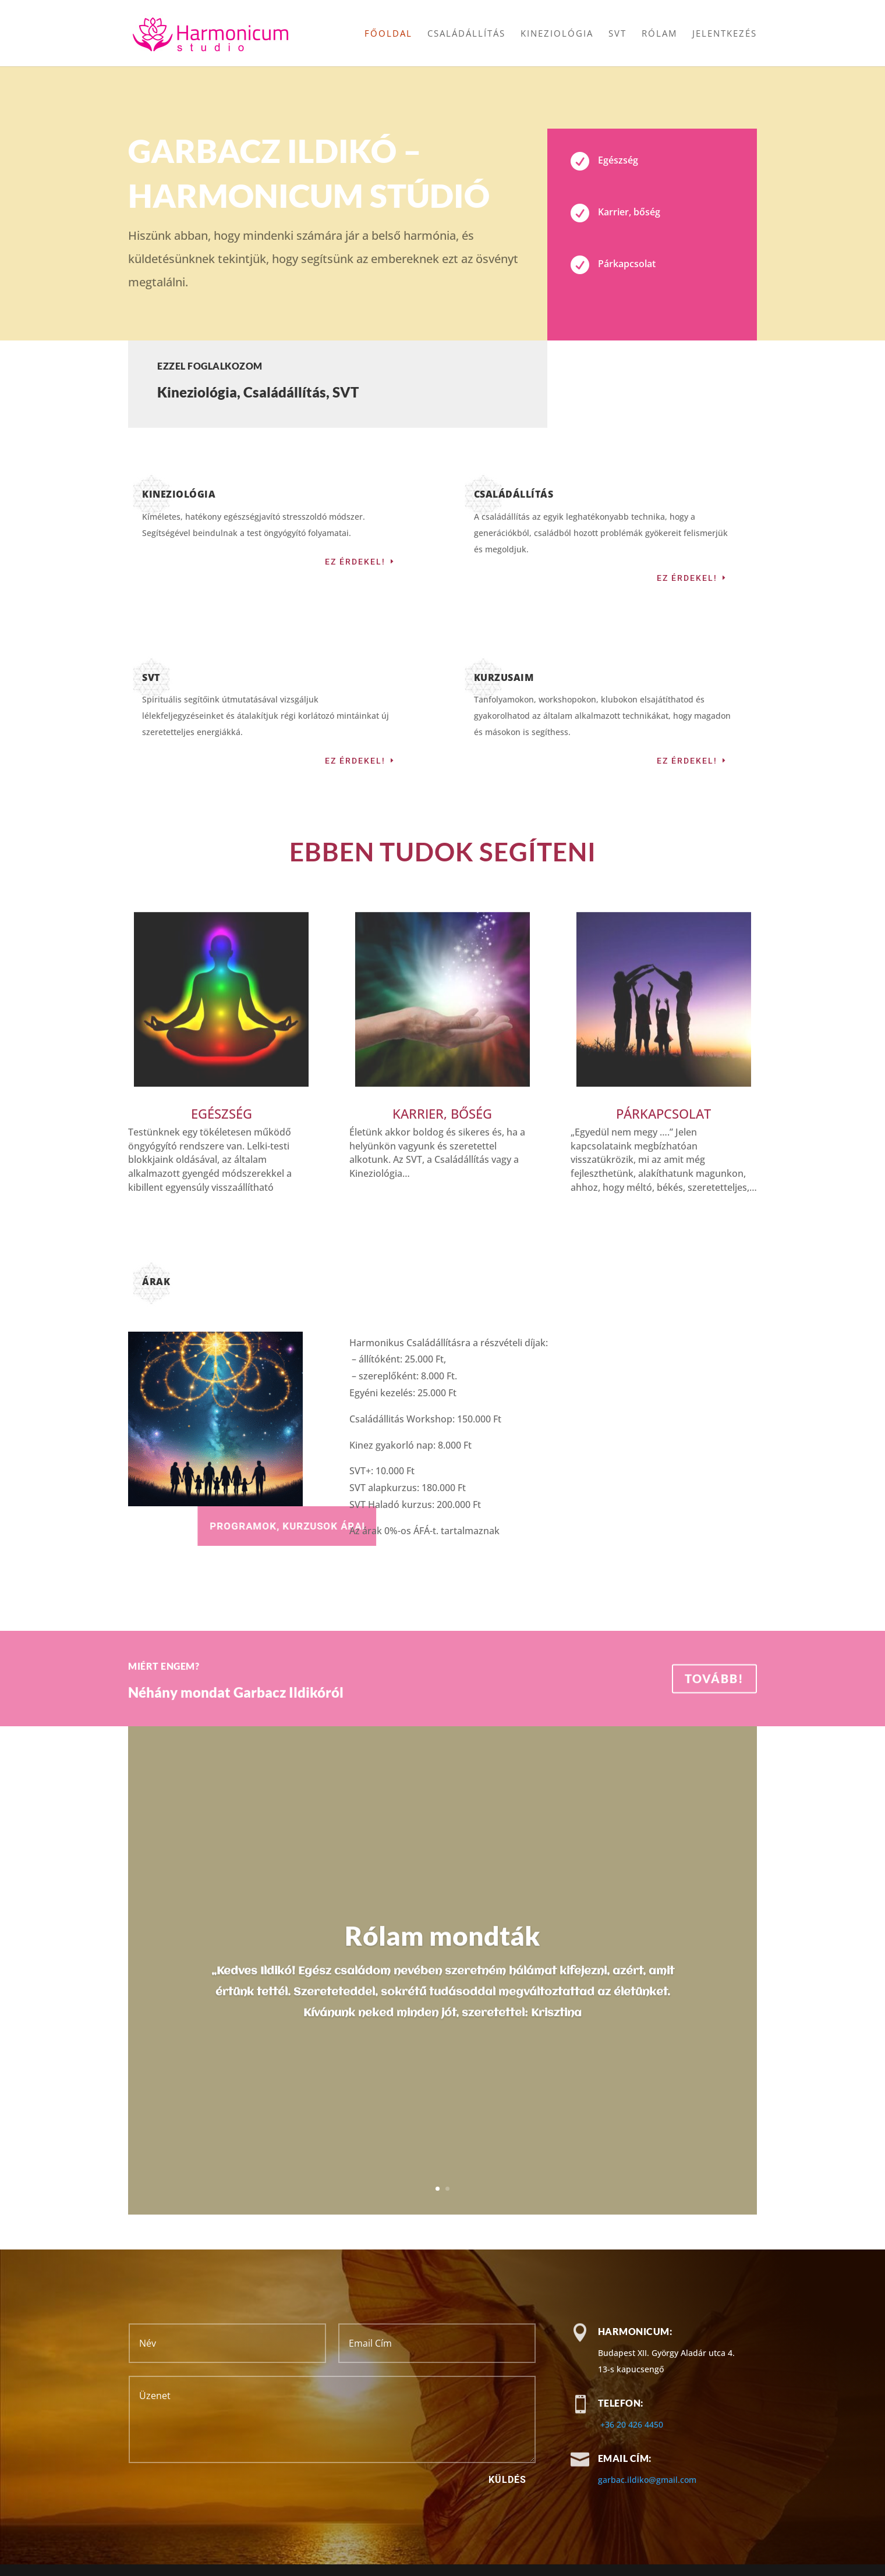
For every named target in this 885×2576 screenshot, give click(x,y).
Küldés (507, 2479)
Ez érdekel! (355, 561)
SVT (617, 34)
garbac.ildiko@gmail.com (647, 2479)
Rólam (659, 34)
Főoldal (388, 34)
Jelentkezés (724, 34)
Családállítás (466, 34)
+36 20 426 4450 (631, 2424)
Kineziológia (557, 34)
